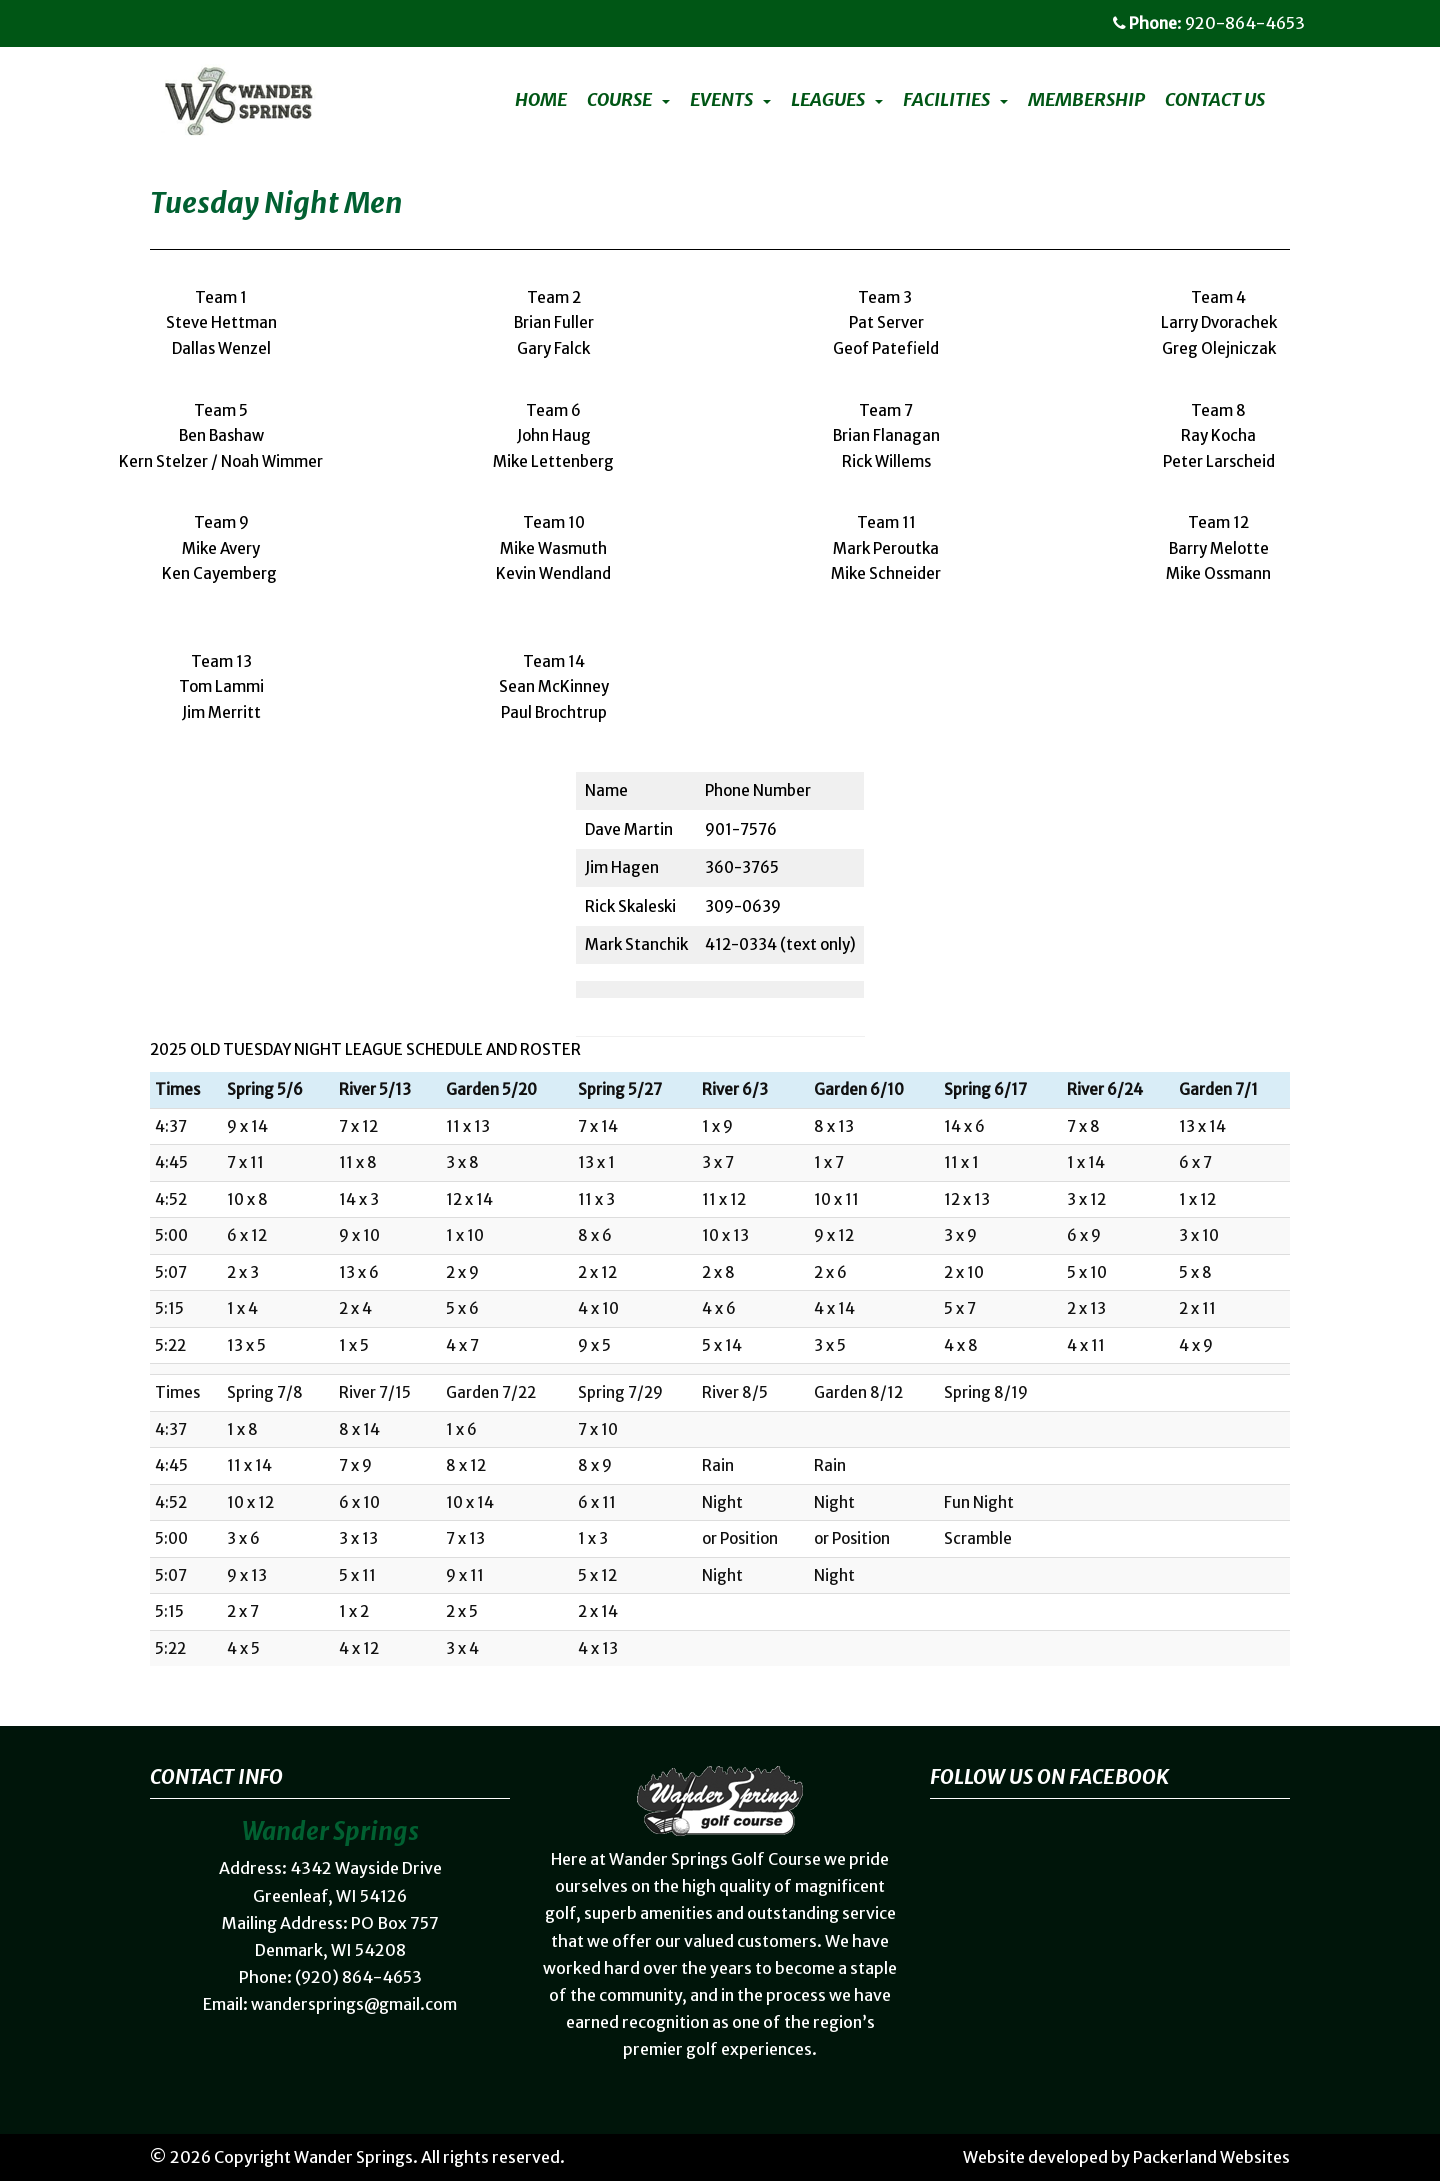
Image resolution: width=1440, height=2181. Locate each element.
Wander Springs (353, 2157)
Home (541, 100)
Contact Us (1215, 100)
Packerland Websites (1211, 2157)
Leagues (828, 100)
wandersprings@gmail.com (354, 2004)
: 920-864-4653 (1209, 23)
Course (619, 100)
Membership (1086, 100)
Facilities (946, 100)
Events (721, 100)
